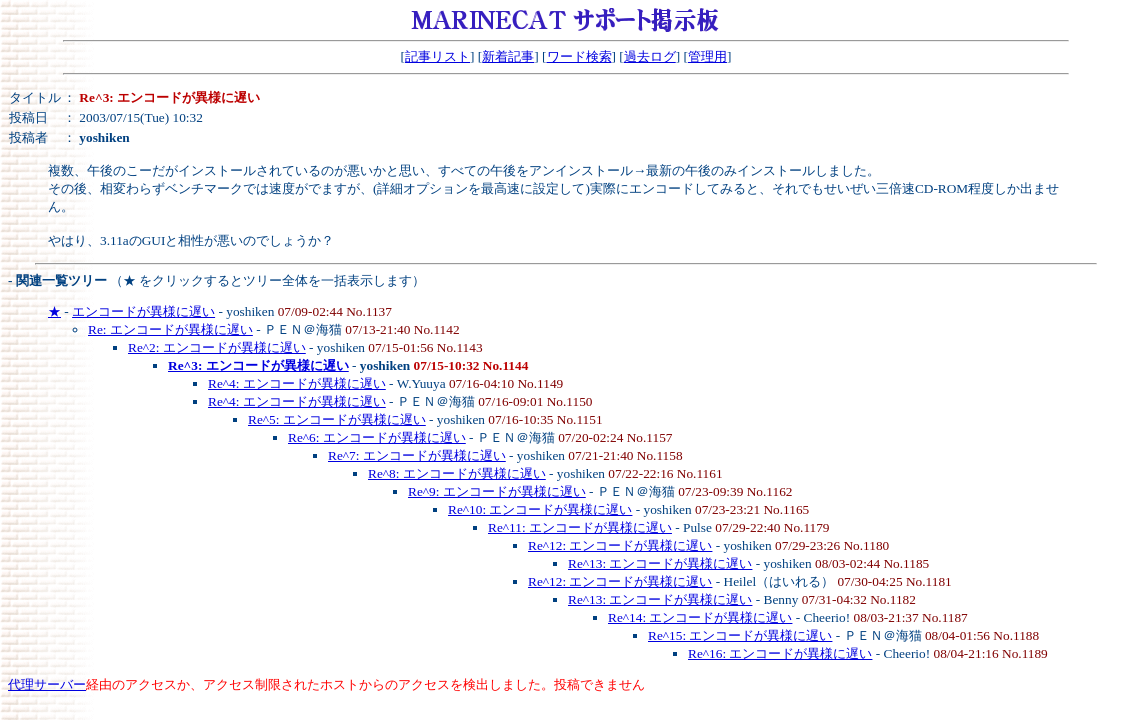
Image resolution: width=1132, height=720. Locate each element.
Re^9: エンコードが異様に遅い (497, 491)
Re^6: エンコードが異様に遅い (377, 437)
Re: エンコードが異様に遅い (170, 329)
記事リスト (437, 56)
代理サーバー (47, 684)
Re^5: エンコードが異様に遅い (337, 419)
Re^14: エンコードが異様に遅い (700, 617)
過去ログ (650, 56)
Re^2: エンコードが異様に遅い (217, 347)
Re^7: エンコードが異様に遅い (417, 455)
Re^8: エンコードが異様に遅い (457, 473)
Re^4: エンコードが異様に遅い (297, 383)
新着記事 (508, 56)
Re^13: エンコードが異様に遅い (660, 563)
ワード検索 (579, 56)
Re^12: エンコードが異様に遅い (620, 545)
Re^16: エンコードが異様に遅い (780, 653)
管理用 (707, 56)
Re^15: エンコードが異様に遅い (740, 635)
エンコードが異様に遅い (143, 311)
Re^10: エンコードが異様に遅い (540, 509)
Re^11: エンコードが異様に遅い (580, 527)
